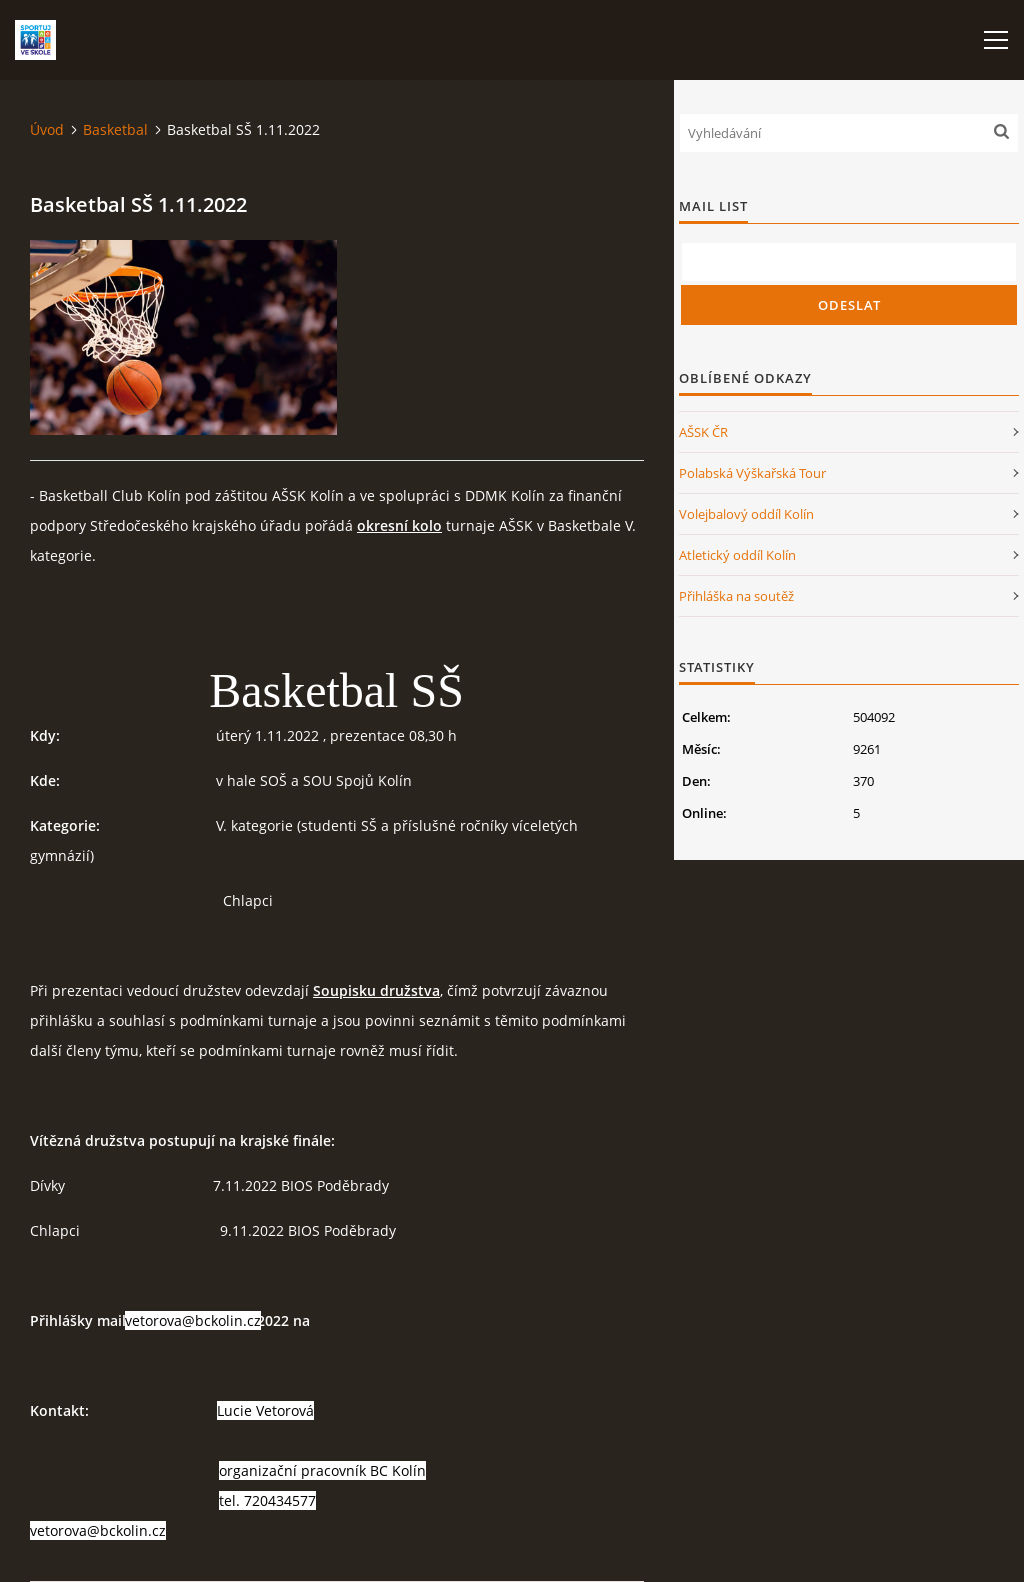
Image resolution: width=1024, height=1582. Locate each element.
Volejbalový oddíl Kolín (746, 514)
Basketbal (115, 129)
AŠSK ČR (703, 432)
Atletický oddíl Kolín (737, 555)
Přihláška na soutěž (736, 596)
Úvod (47, 129)
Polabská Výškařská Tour (752, 473)
